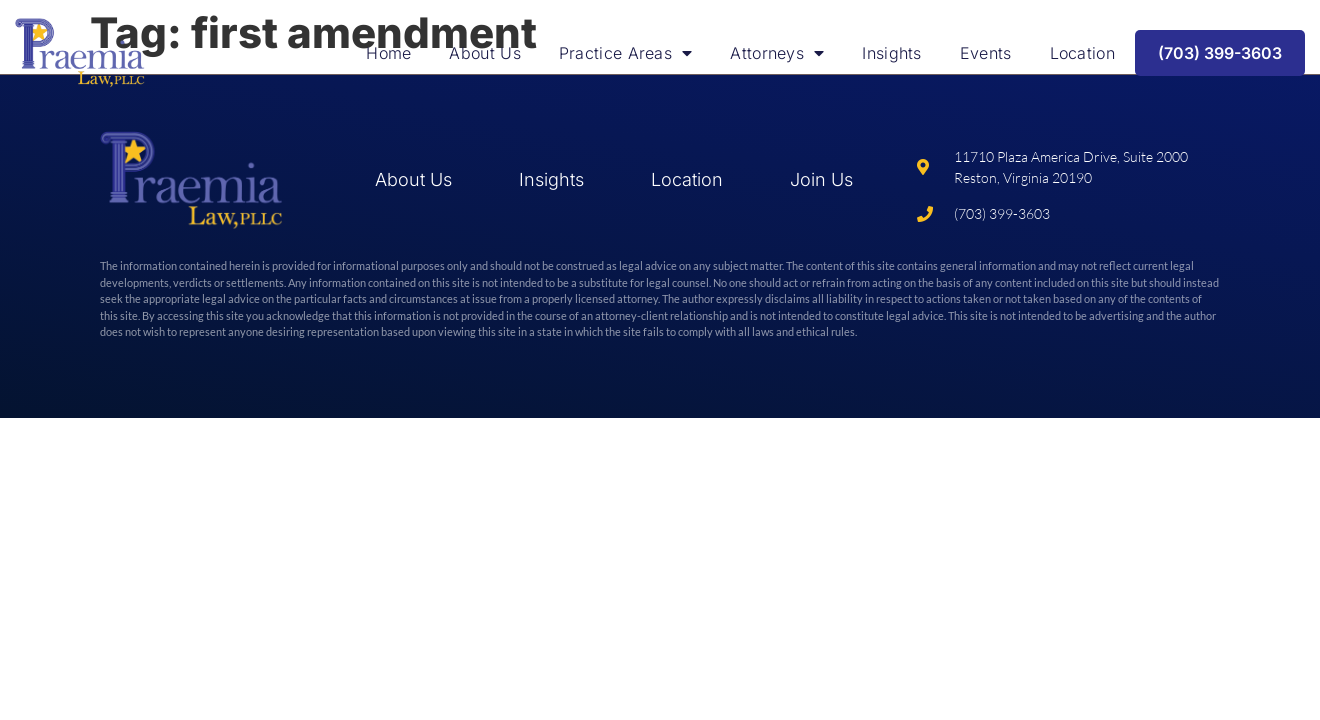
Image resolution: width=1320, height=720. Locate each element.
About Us (484, 53)
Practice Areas (626, 53)
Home (388, 53)
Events (986, 53)
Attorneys (777, 53)
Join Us (821, 179)
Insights (891, 53)
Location (1082, 53)
